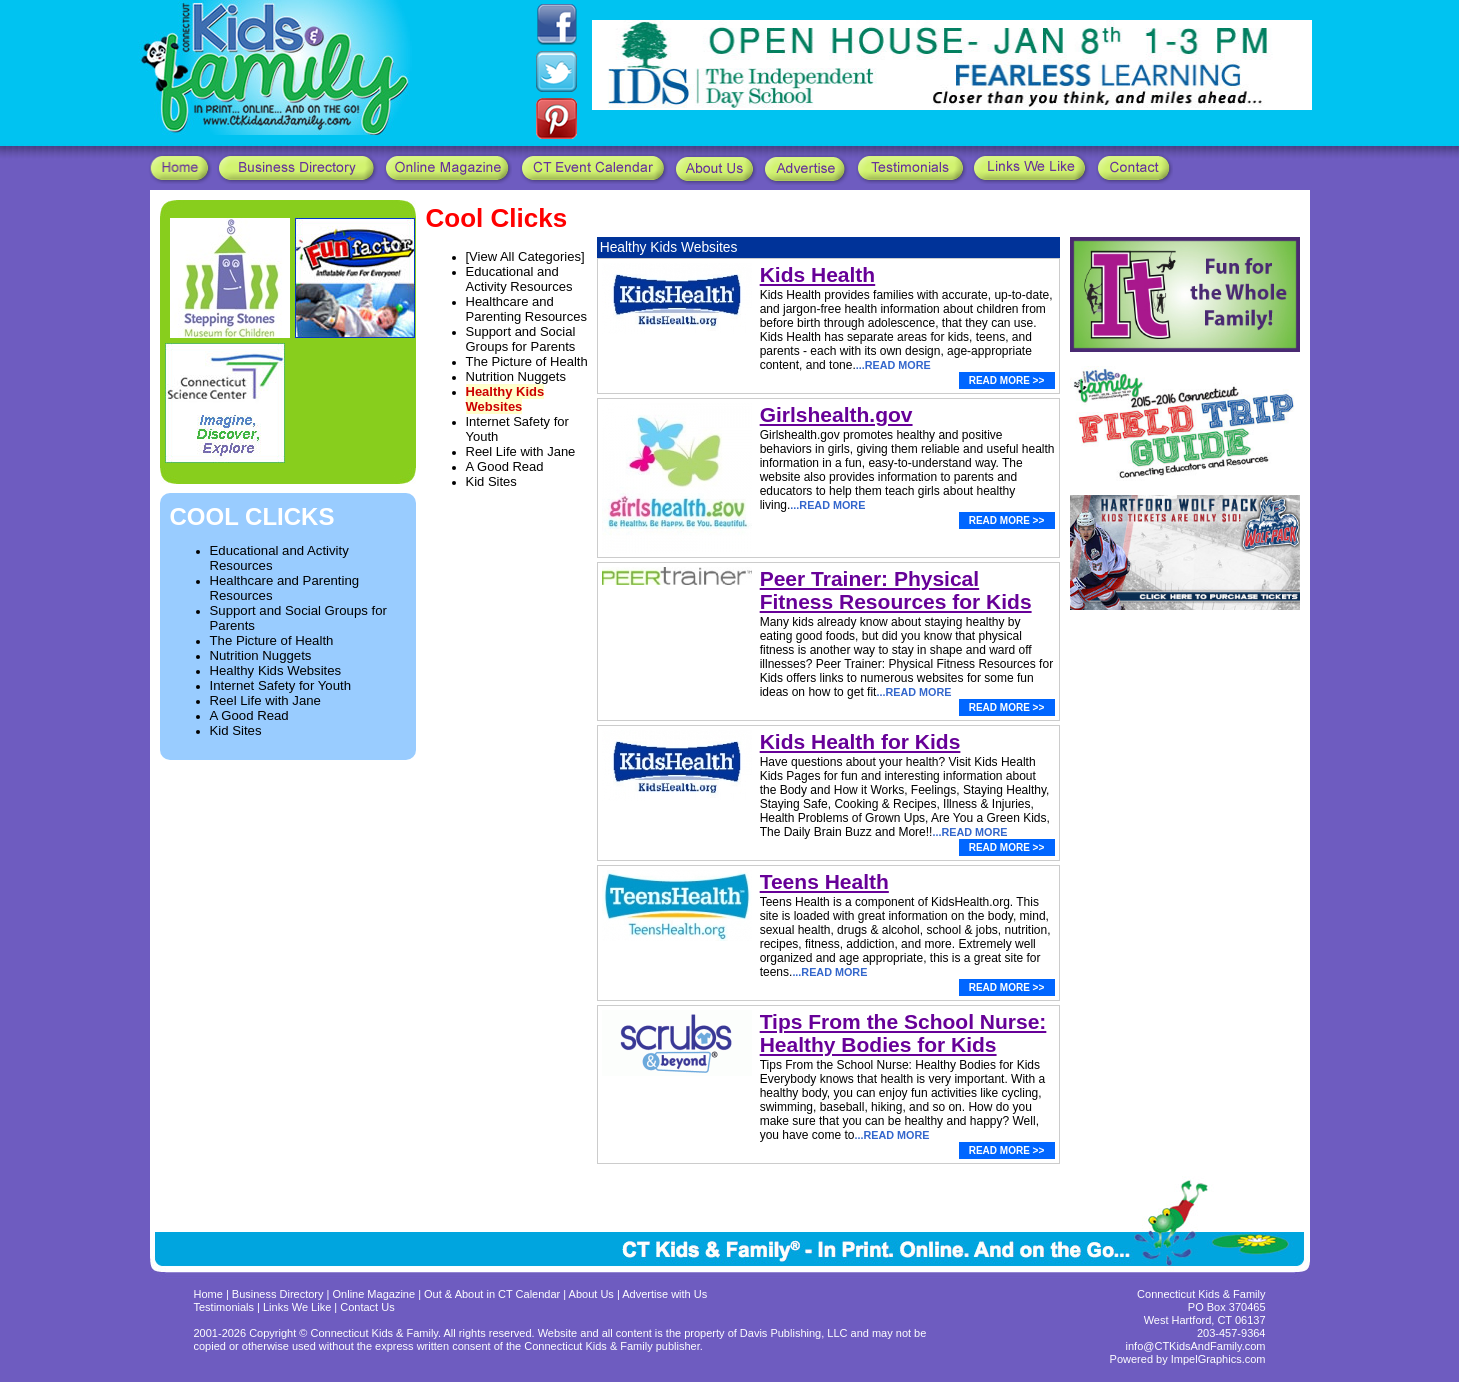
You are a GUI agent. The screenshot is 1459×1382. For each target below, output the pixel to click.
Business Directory (278, 1294)
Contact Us (367, 1307)
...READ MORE (893, 365)
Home (208, 1294)
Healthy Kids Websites (276, 670)
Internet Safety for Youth (281, 685)
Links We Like (298, 1307)
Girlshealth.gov (836, 414)
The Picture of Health (272, 640)
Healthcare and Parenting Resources (526, 309)
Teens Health (824, 881)
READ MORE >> (1007, 380)
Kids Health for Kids (860, 741)
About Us (591, 1294)
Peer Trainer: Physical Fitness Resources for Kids (896, 590)
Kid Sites (236, 730)
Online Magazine (374, 1294)
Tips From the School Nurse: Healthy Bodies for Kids (903, 1033)
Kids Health (818, 274)
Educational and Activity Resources (519, 279)
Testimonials (226, 1307)
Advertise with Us (664, 1294)
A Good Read (249, 715)
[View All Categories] (525, 256)
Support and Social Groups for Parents (521, 339)
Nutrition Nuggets (261, 655)
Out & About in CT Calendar (492, 1294)
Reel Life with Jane (265, 700)
